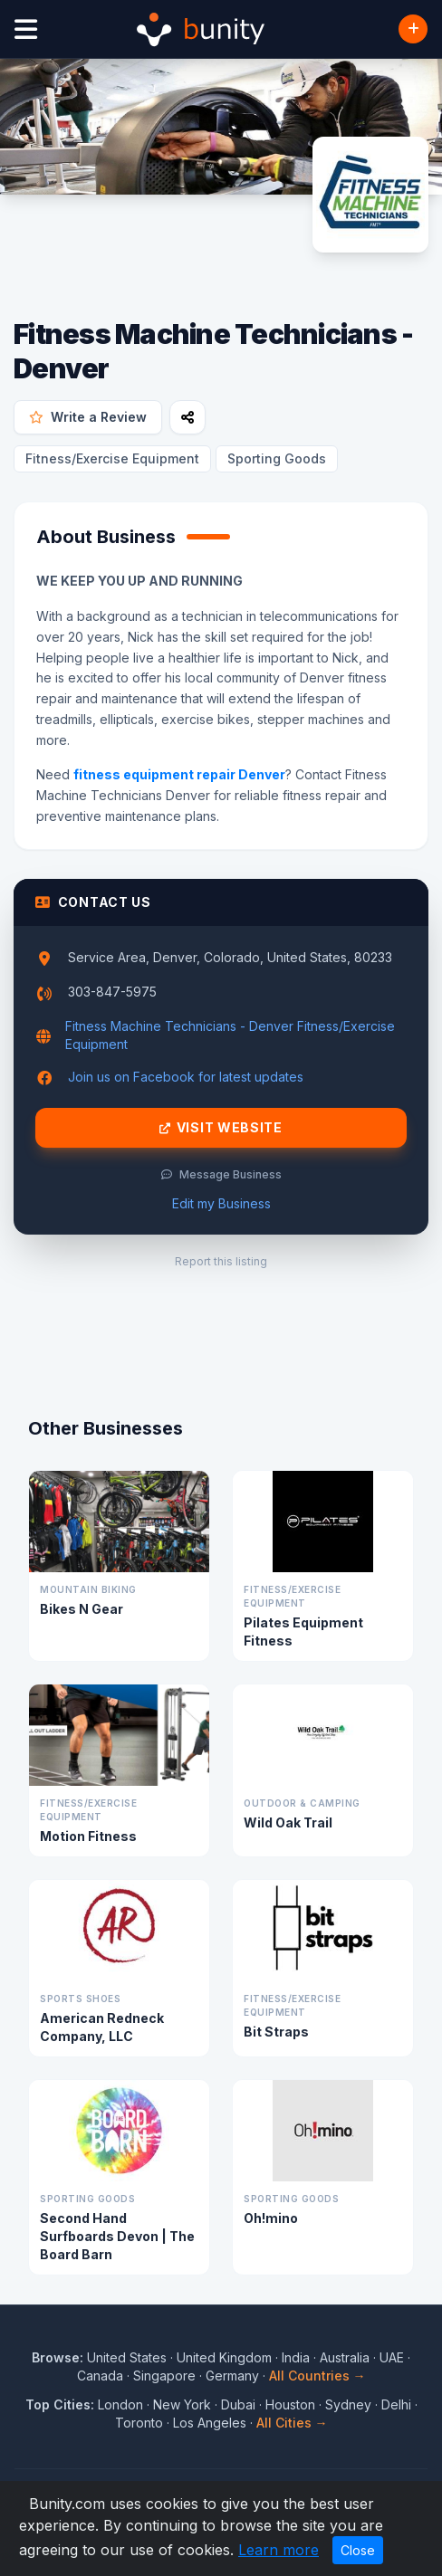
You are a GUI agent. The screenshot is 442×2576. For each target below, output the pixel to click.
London (120, 2404)
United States (127, 2357)
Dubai (238, 2404)
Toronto (139, 2422)
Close (358, 2550)
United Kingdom (224, 2357)
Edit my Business (221, 1203)
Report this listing (221, 1261)
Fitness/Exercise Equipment (112, 458)
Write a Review (88, 417)
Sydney (348, 2404)
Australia (345, 2357)
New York (182, 2404)
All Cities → (292, 2422)
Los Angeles (209, 2422)
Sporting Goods (276, 458)
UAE (392, 2357)
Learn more (278, 2550)
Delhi (396, 2404)
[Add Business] (413, 28)
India (296, 2357)
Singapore (164, 2375)
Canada (100, 2375)
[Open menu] (25, 29)
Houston (290, 2404)
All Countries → (317, 2375)
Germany (232, 2375)
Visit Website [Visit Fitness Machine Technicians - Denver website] (221, 1128)
